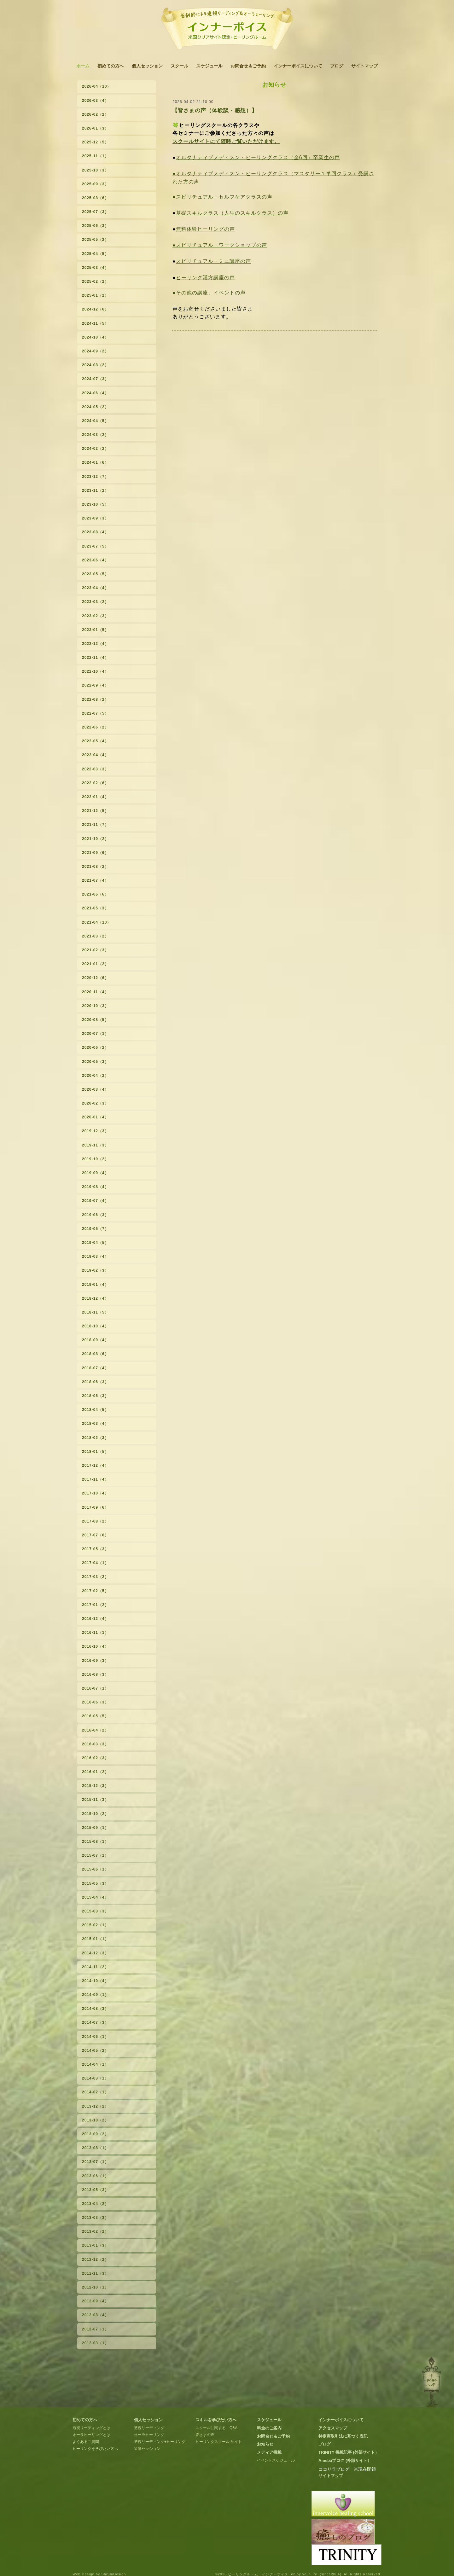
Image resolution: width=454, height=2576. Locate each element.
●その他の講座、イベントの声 (209, 292)
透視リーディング (149, 2428)
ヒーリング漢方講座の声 (205, 277)
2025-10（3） (95, 170)
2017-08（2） (95, 1521)
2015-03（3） (95, 1911)
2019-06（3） (95, 1215)
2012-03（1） (95, 2343)
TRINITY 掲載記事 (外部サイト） (348, 2452)
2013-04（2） (95, 2204)
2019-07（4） (95, 1200)
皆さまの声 (204, 2435)
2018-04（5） (95, 1409)
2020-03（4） (95, 1089)
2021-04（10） (96, 922)
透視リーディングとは (91, 2428)
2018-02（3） (95, 1438)
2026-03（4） (95, 100)
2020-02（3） (95, 1103)
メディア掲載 (269, 2452)
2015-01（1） (95, 1939)
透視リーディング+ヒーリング (159, 2442)
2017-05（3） (95, 1549)
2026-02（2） (95, 114)
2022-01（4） (95, 797)
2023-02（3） (95, 616)
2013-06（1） (95, 2176)
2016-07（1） (95, 1688)
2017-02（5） (95, 1591)
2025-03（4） (95, 267)
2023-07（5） (95, 546)
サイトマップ (364, 65)
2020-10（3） (95, 1006)
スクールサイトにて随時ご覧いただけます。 (226, 141)
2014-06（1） (95, 2036)
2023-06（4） (95, 560)
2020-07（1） (95, 1033)
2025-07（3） (95, 212)
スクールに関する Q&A (216, 2428)
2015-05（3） (95, 1883)
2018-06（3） (95, 1382)
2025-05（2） (95, 239)
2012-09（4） (95, 2301)
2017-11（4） (95, 1479)
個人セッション (147, 65)
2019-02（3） (95, 1270)
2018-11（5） (95, 1312)
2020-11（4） (95, 992)
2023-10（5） (95, 504)
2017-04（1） (95, 1563)
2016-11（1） (95, 1632)
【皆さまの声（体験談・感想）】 (214, 110)
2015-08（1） (95, 1841)
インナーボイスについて (298, 65)
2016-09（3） (95, 1660)
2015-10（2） (95, 1814)
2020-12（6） (95, 978)
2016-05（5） (95, 1716)
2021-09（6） (95, 852)
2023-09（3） (95, 518)
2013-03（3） (95, 2217)
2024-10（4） (95, 337)
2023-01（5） (95, 630)
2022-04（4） (95, 755)
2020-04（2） (95, 1075)
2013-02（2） (95, 2231)
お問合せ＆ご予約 (248, 65)
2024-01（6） (95, 462)
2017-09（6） (95, 1507)
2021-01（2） (95, 964)
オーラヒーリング (149, 2435)
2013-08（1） (95, 2148)
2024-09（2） (95, 351)
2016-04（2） (95, 1730)
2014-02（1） (95, 2092)
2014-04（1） (95, 2064)
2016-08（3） (95, 1674)
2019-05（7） (95, 1229)
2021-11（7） (95, 824)
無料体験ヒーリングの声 (205, 229)
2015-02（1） (95, 1925)
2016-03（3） (95, 1744)
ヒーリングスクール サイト (218, 2442)
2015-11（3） (95, 1799)
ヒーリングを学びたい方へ (95, 2448)
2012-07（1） (95, 2329)
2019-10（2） (95, 1159)
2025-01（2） (95, 295)
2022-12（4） (95, 643)
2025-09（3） (95, 184)
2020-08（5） (95, 1020)
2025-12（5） (95, 142)
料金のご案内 (269, 2428)
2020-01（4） (95, 1117)
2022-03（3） (95, 769)
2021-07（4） (95, 880)
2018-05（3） (95, 1396)
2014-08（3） (95, 2008)
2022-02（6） (95, 783)
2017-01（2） (95, 1605)
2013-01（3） (95, 2245)
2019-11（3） (95, 1145)
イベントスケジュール (276, 2460)
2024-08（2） (95, 365)
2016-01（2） (95, 1772)
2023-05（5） (95, 574)
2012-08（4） (95, 2315)
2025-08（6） (95, 198)
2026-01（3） (95, 128)
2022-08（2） (95, 699)
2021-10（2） (95, 839)
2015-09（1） (95, 1827)
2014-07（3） (95, 2022)
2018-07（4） (95, 1368)
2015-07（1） (95, 1855)
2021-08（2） (95, 866)
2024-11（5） (95, 323)
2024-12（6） (95, 309)
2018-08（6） (95, 1354)
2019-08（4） (95, 1187)
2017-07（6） (95, 1535)
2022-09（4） (95, 685)
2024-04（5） (95, 421)
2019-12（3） (95, 1131)
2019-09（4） (95, 1173)
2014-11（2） (95, 1967)
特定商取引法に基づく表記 (343, 2436)
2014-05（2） (95, 2050)
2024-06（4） (95, 393)
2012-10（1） (95, 2287)
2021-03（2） (95, 936)
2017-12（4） (95, 1465)
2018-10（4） (95, 1326)
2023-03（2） (95, 602)
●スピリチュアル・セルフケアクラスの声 (222, 197)
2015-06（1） (95, 1869)
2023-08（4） (95, 532)
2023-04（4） (95, 588)
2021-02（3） (95, 950)
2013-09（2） (95, 2134)
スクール (179, 65)
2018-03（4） (95, 1423)
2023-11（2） (95, 490)
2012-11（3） (95, 2273)
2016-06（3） (95, 1702)
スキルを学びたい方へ (215, 2419)
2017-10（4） (95, 1493)
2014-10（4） (95, 1981)
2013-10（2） (95, 2120)
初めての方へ (110, 65)
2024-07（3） (95, 379)
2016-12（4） (95, 1618)
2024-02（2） (95, 448)
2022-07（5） (95, 713)
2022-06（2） (95, 727)
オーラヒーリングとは (91, 2435)
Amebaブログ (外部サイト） (344, 2460)
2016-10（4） (95, 1646)
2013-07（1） (95, 2162)
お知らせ (265, 2444)
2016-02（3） (95, 1758)
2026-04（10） (96, 86)
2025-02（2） (95, 281)
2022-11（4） (95, 657)
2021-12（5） (95, 811)
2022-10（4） (95, 671)
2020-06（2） (95, 1047)
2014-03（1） (95, 2078)
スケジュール (209, 65)
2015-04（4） (95, 1897)
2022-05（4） (95, 741)
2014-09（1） (95, 1995)
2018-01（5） (95, 1451)
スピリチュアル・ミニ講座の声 (213, 261)
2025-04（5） (95, 254)
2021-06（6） (95, 894)
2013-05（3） (95, 2190)
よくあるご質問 (86, 2442)
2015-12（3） (95, 1786)
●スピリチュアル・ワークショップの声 (219, 245)
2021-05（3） (95, 908)
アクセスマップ (332, 2428)
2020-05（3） (95, 1061)
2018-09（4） (95, 1340)
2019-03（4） (95, 1256)
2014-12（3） (95, 1953)
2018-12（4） (95, 1298)
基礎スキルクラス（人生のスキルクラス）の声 (232, 213)
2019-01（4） (95, 1284)
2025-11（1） (95, 156)
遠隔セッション (147, 2448)
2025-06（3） (95, 225)
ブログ (336, 65)
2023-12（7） (95, 476)
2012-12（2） (95, 2259)
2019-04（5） (95, 1242)
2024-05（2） (95, 407)
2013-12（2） (95, 2106)
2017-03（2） (95, 1577)
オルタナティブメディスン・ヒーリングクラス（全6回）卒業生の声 (258, 157)
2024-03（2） (95, 434)
